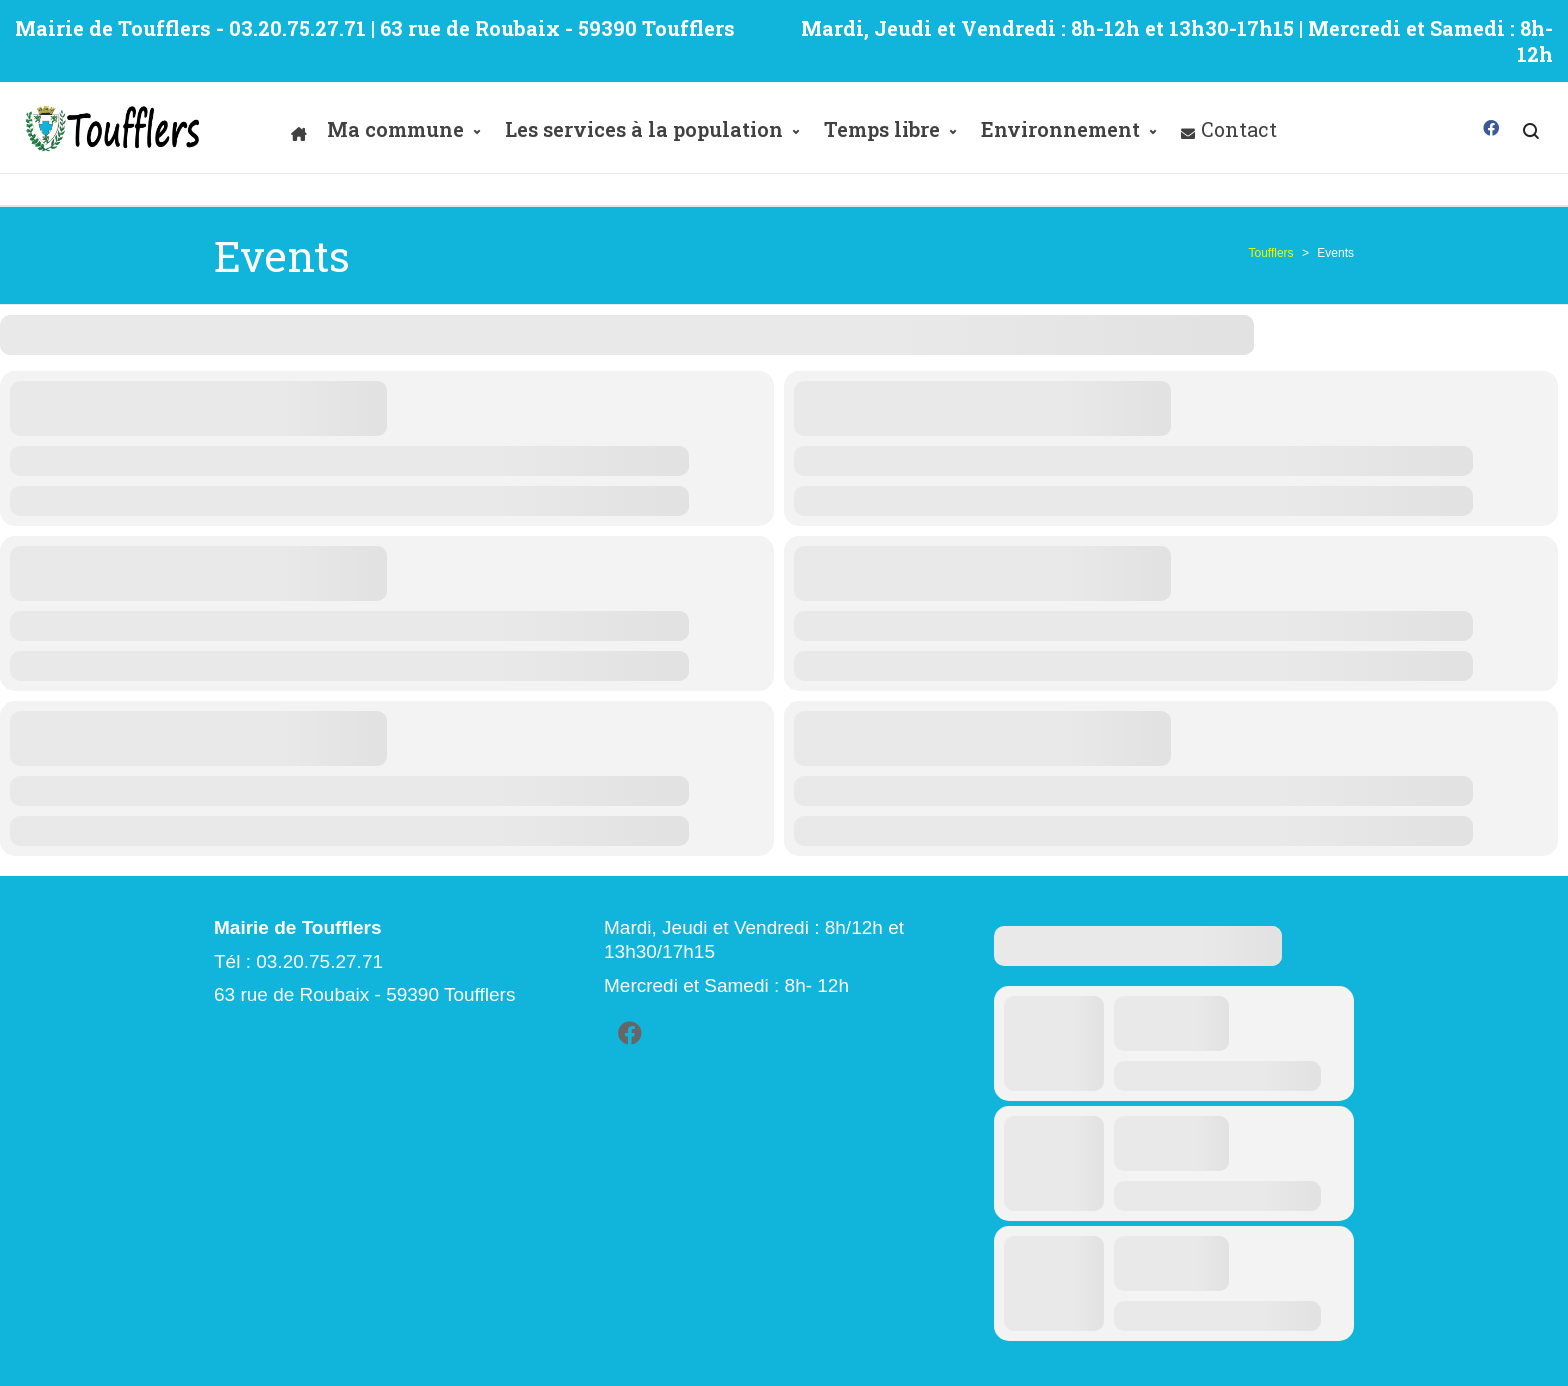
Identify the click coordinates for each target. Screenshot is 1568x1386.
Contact (1239, 129)
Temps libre (882, 129)
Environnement (1060, 129)
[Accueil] (299, 129)
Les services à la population (644, 129)
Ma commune (395, 129)
